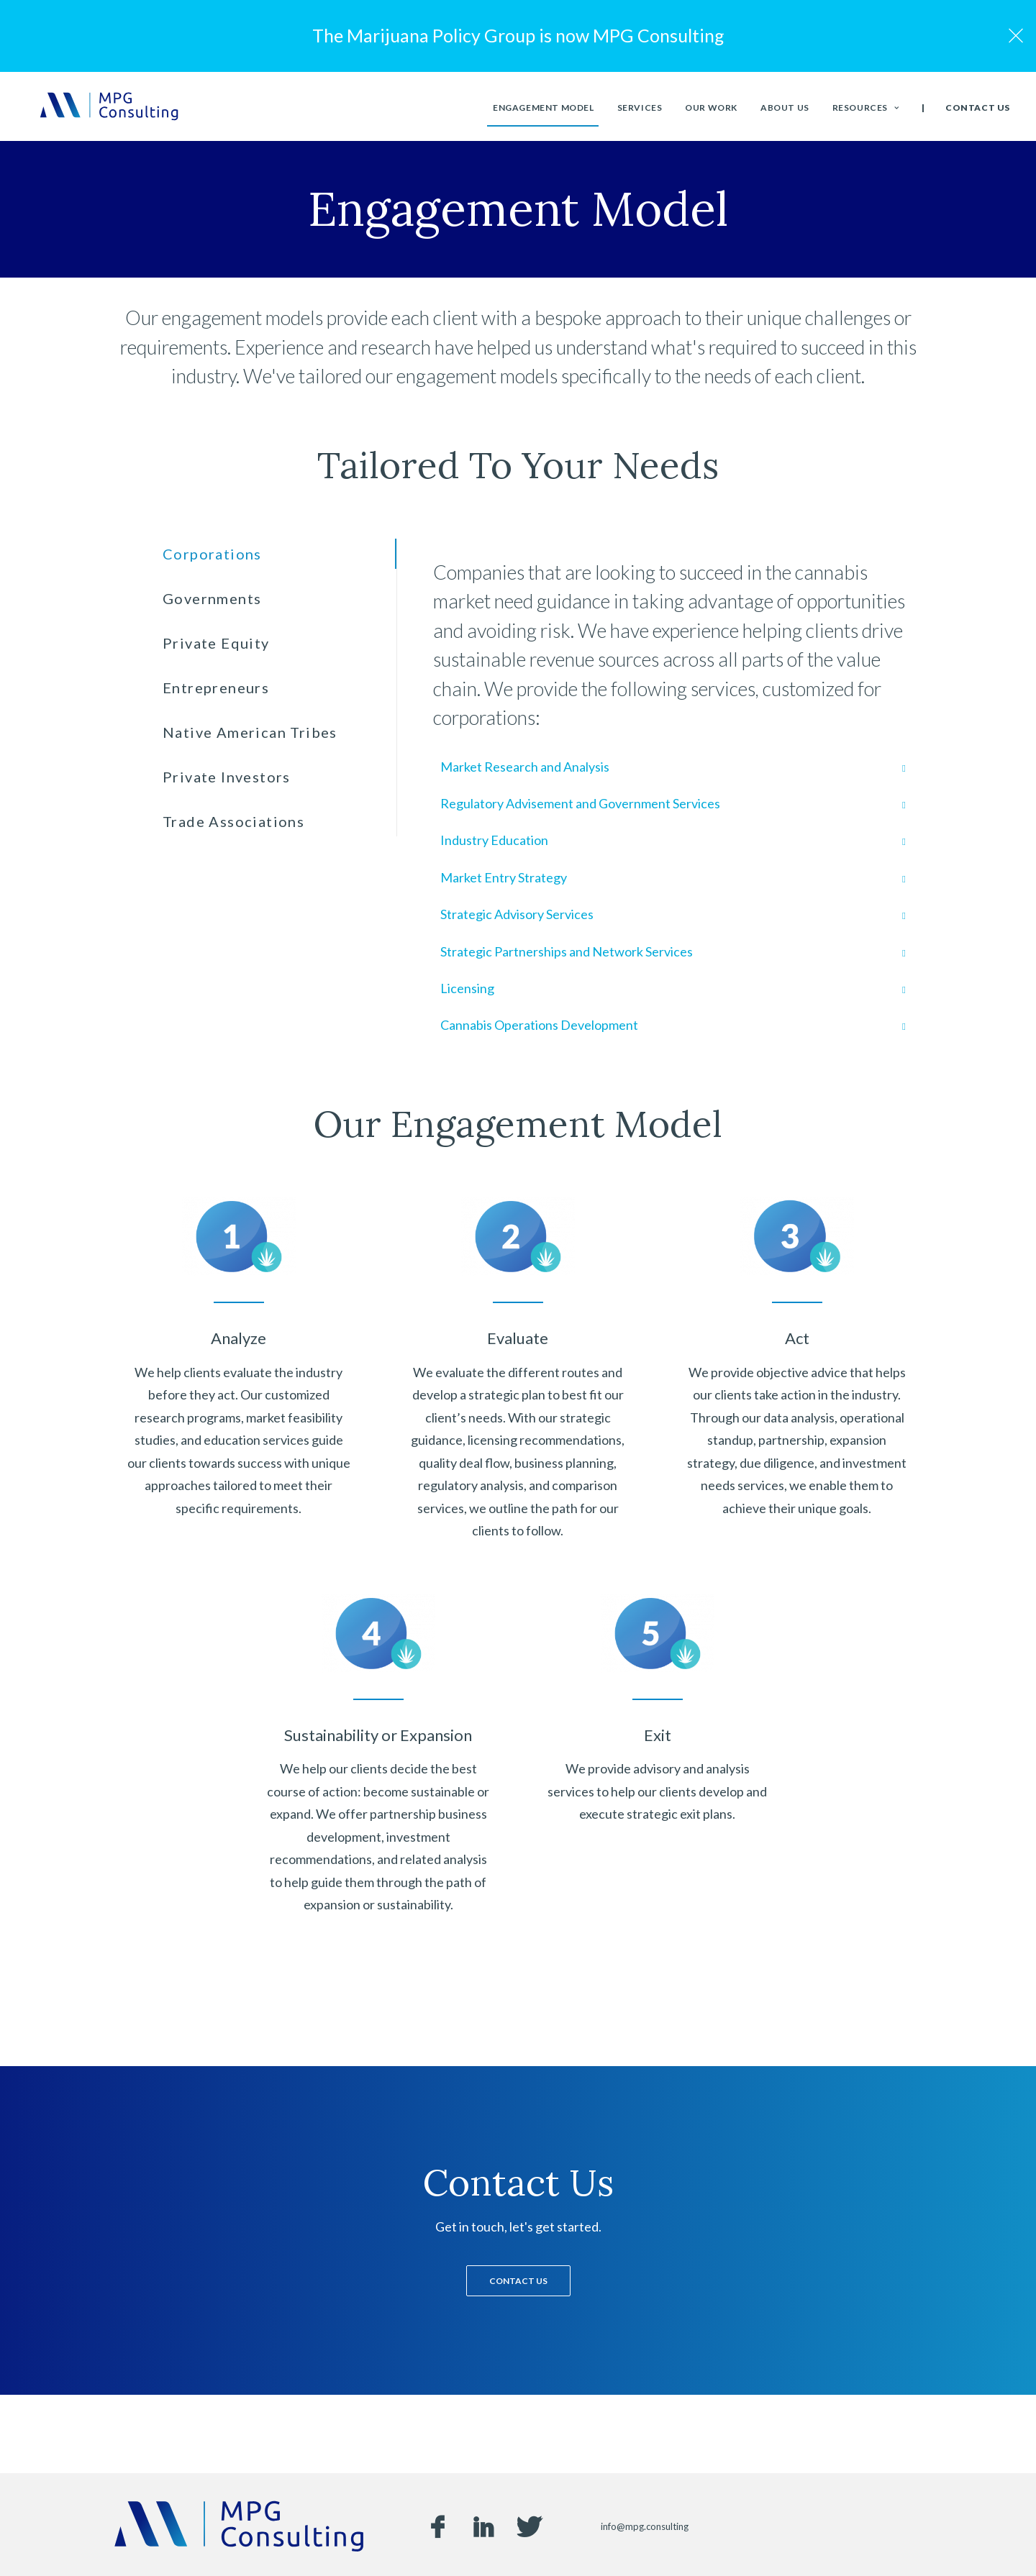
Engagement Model (543, 111)
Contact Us (977, 112)
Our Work (711, 111)
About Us (784, 111)
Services (640, 111)
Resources (865, 111)
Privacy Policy (600, 2541)
